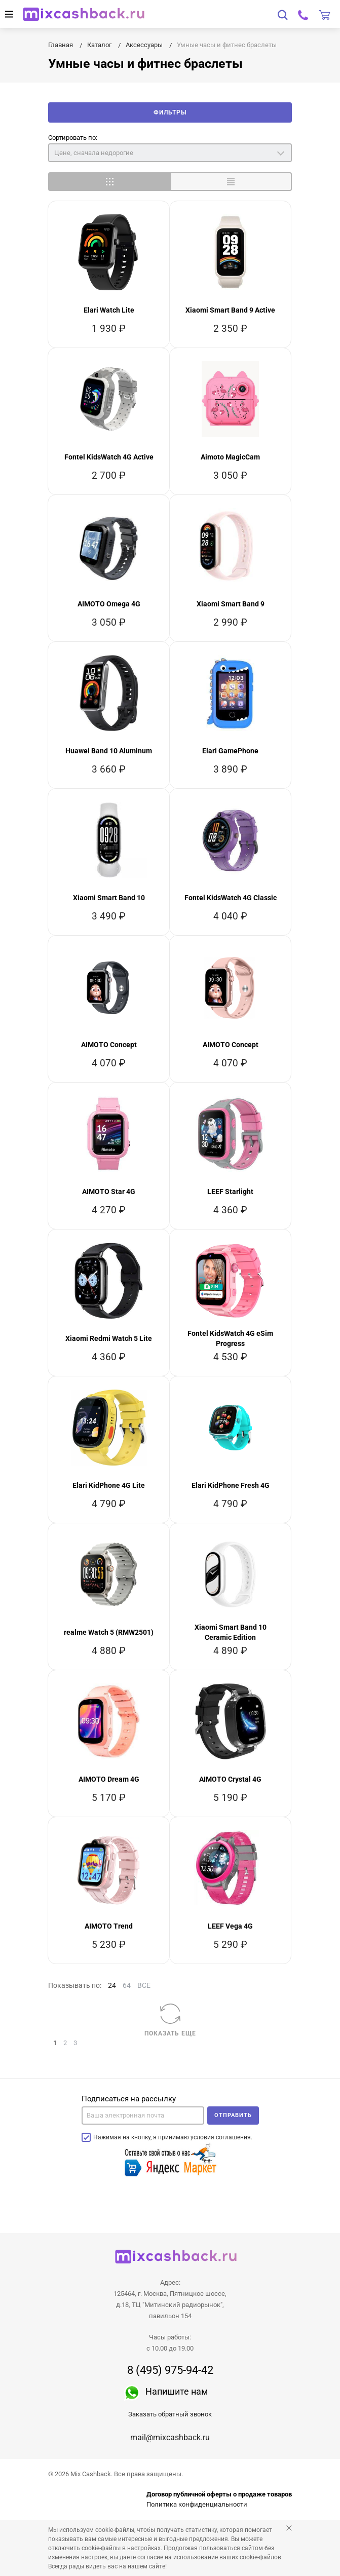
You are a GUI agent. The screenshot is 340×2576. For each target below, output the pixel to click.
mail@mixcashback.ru (170, 2437)
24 (112, 1985)
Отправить (233, 2115)
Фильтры (170, 112)
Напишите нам (176, 2391)
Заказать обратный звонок (170, 2414)
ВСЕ (143, 1985)
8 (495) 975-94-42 (170, 2370)
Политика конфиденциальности (196, 2504)
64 (127, 1985)
